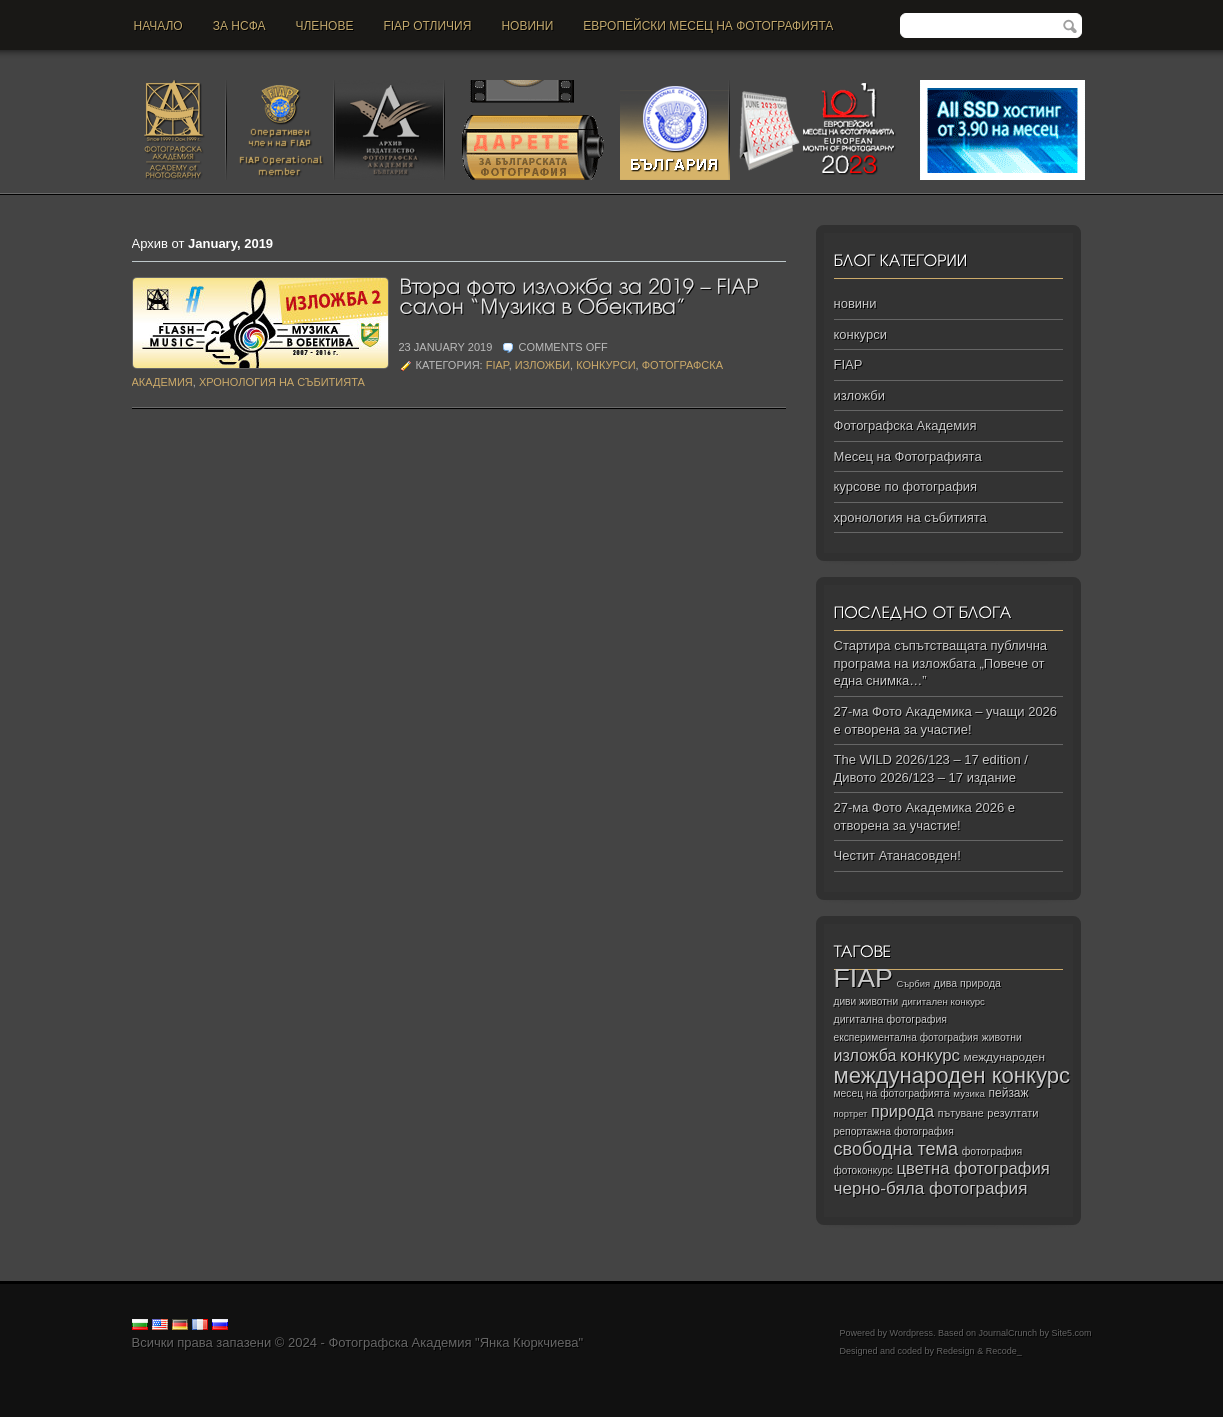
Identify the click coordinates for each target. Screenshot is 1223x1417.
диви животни (866, 1001)
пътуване (961, 1113)
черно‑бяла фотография (931, 1188)
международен (1004, 1057)
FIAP (497, 365)
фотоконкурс (863, 1170)
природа (902, 1111)
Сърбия (913, 983)
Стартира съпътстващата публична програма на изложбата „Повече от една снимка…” (941, 663)
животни (1002, 1037)
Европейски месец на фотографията (708, 26)
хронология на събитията (282, 382)
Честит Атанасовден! (897, 855)
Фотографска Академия (905, 425)
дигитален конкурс (943, 1001)
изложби (542, 365)
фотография (992, 1151)
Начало (158, 26)
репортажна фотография (894, 1131)
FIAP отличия (427, 26)
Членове (325, 26)
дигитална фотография (891, 1019)
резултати (1012, 1113)
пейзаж (1009, 1093)
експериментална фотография (906, 1037)
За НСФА (239, 26)
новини (527, 26)
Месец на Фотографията (908, 456)
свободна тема (896, 1149)
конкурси (605, 365)
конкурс (930, 1055)
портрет (851, 1114)
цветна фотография (973, 1168)
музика (969, 1093)
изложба (865, 1055)
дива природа (967, 983)
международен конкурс (952, 1075)
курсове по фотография (906, 486)
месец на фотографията (892, 1093)
